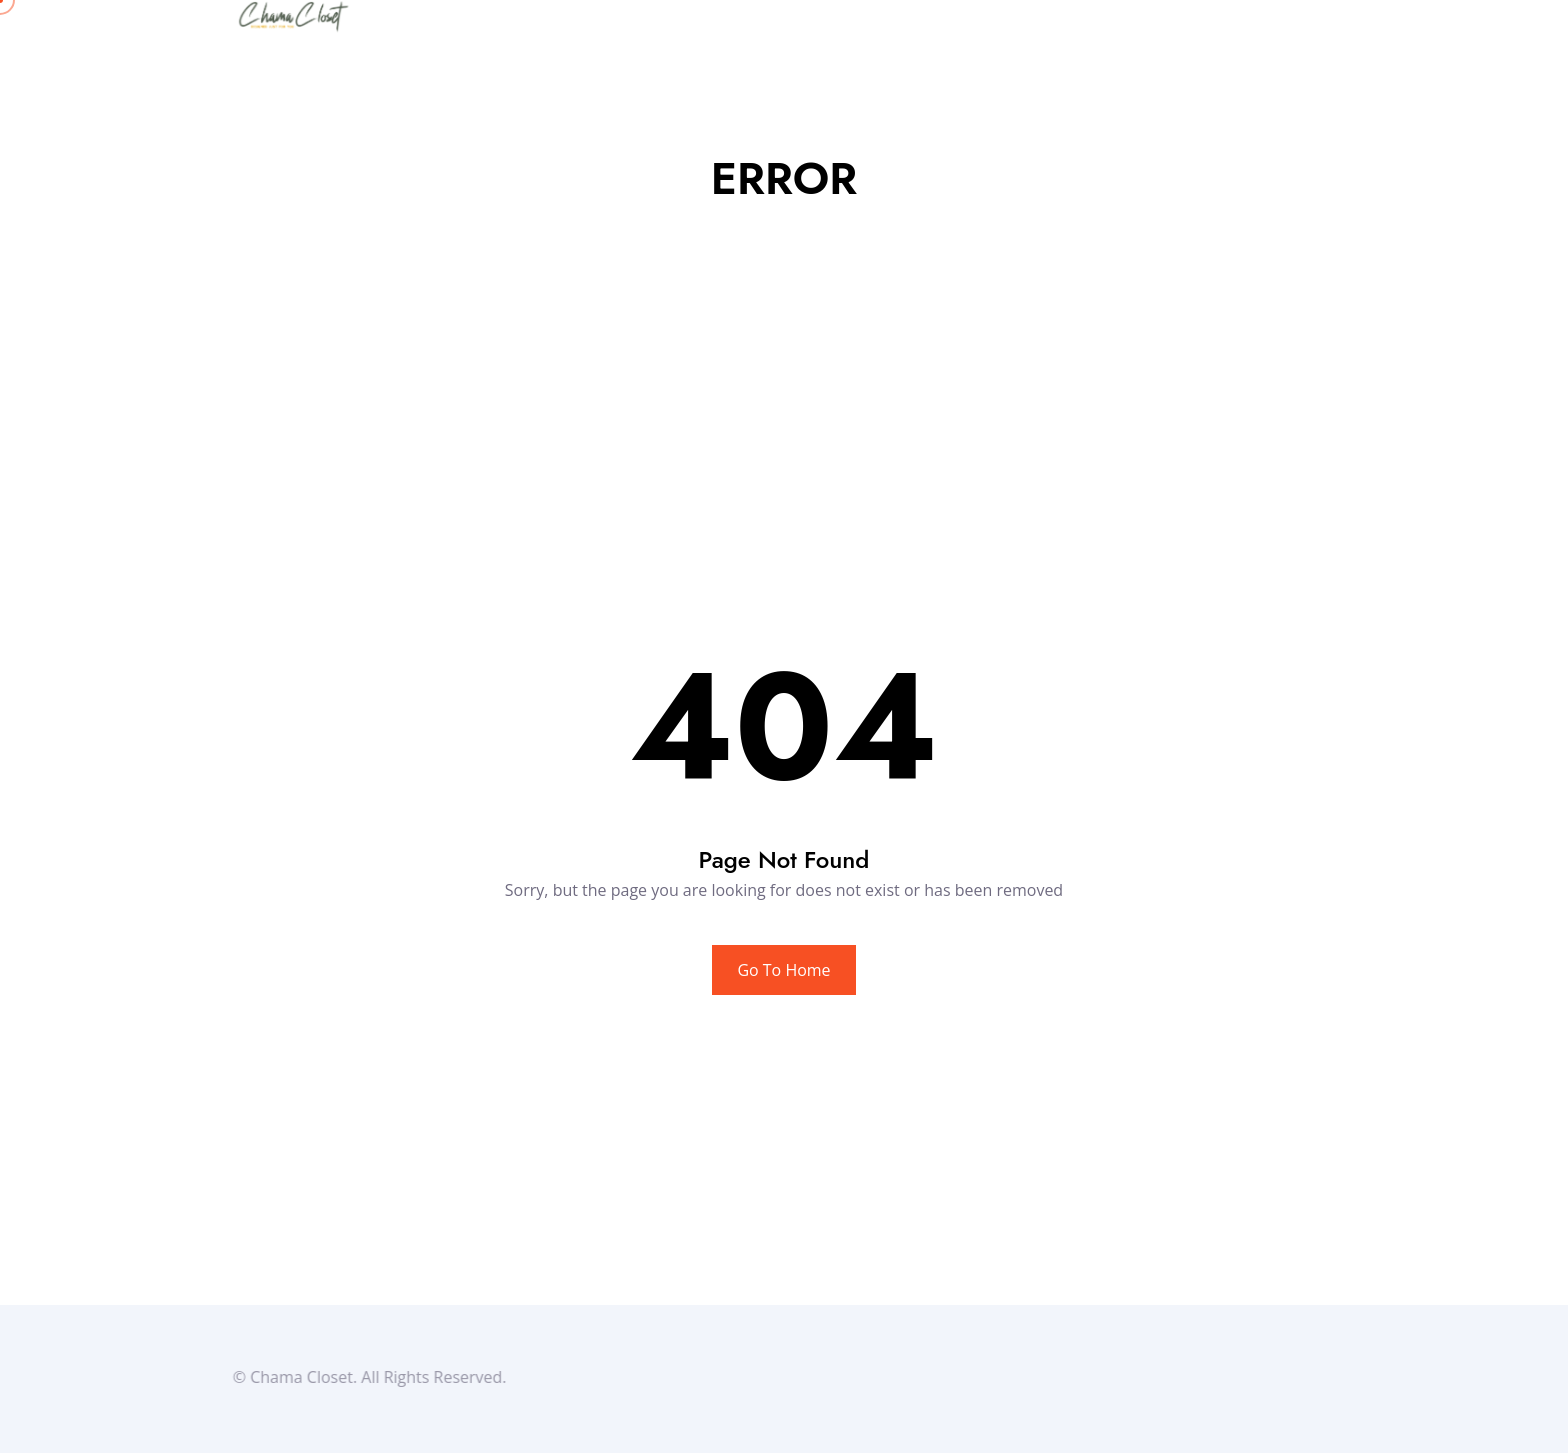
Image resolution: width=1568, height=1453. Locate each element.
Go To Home (783, 970)
